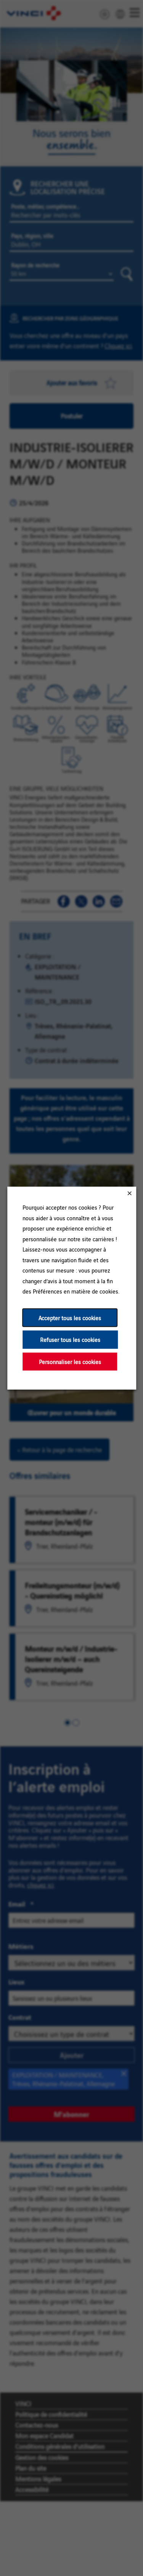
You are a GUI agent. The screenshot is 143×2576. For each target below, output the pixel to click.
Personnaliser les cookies (70, 1361)
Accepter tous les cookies (70, 1317)
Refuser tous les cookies (70, 1339)
